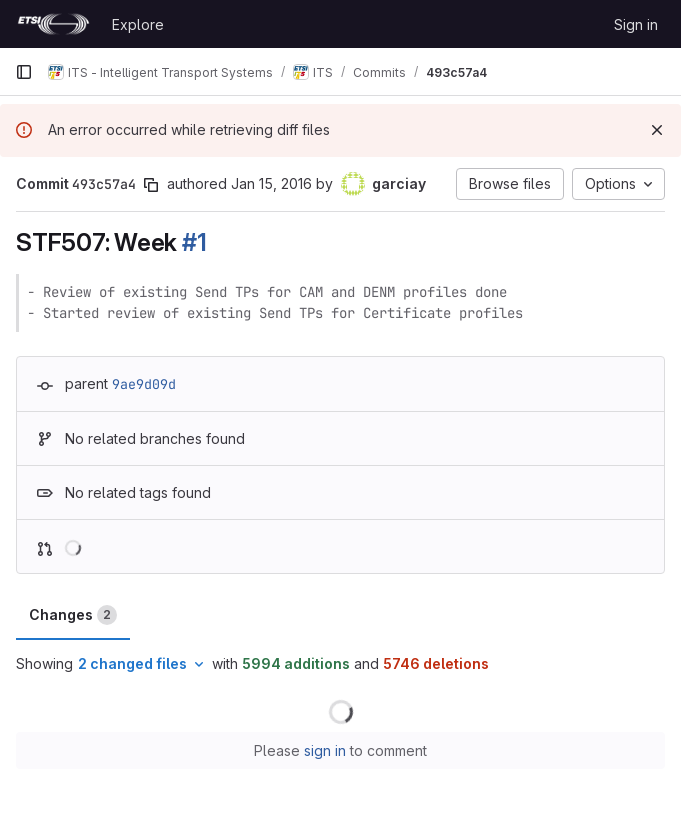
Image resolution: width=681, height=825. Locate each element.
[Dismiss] (657, 130)
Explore (138, 24)
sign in (325, 750)
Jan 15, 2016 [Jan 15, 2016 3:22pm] (271, 183)
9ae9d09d (144, 384)
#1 (194, 242)
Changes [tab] (73, 615)
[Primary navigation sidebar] (24, 72)
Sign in (636, 24)
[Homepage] (53, 24)
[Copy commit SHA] (151, 185)
